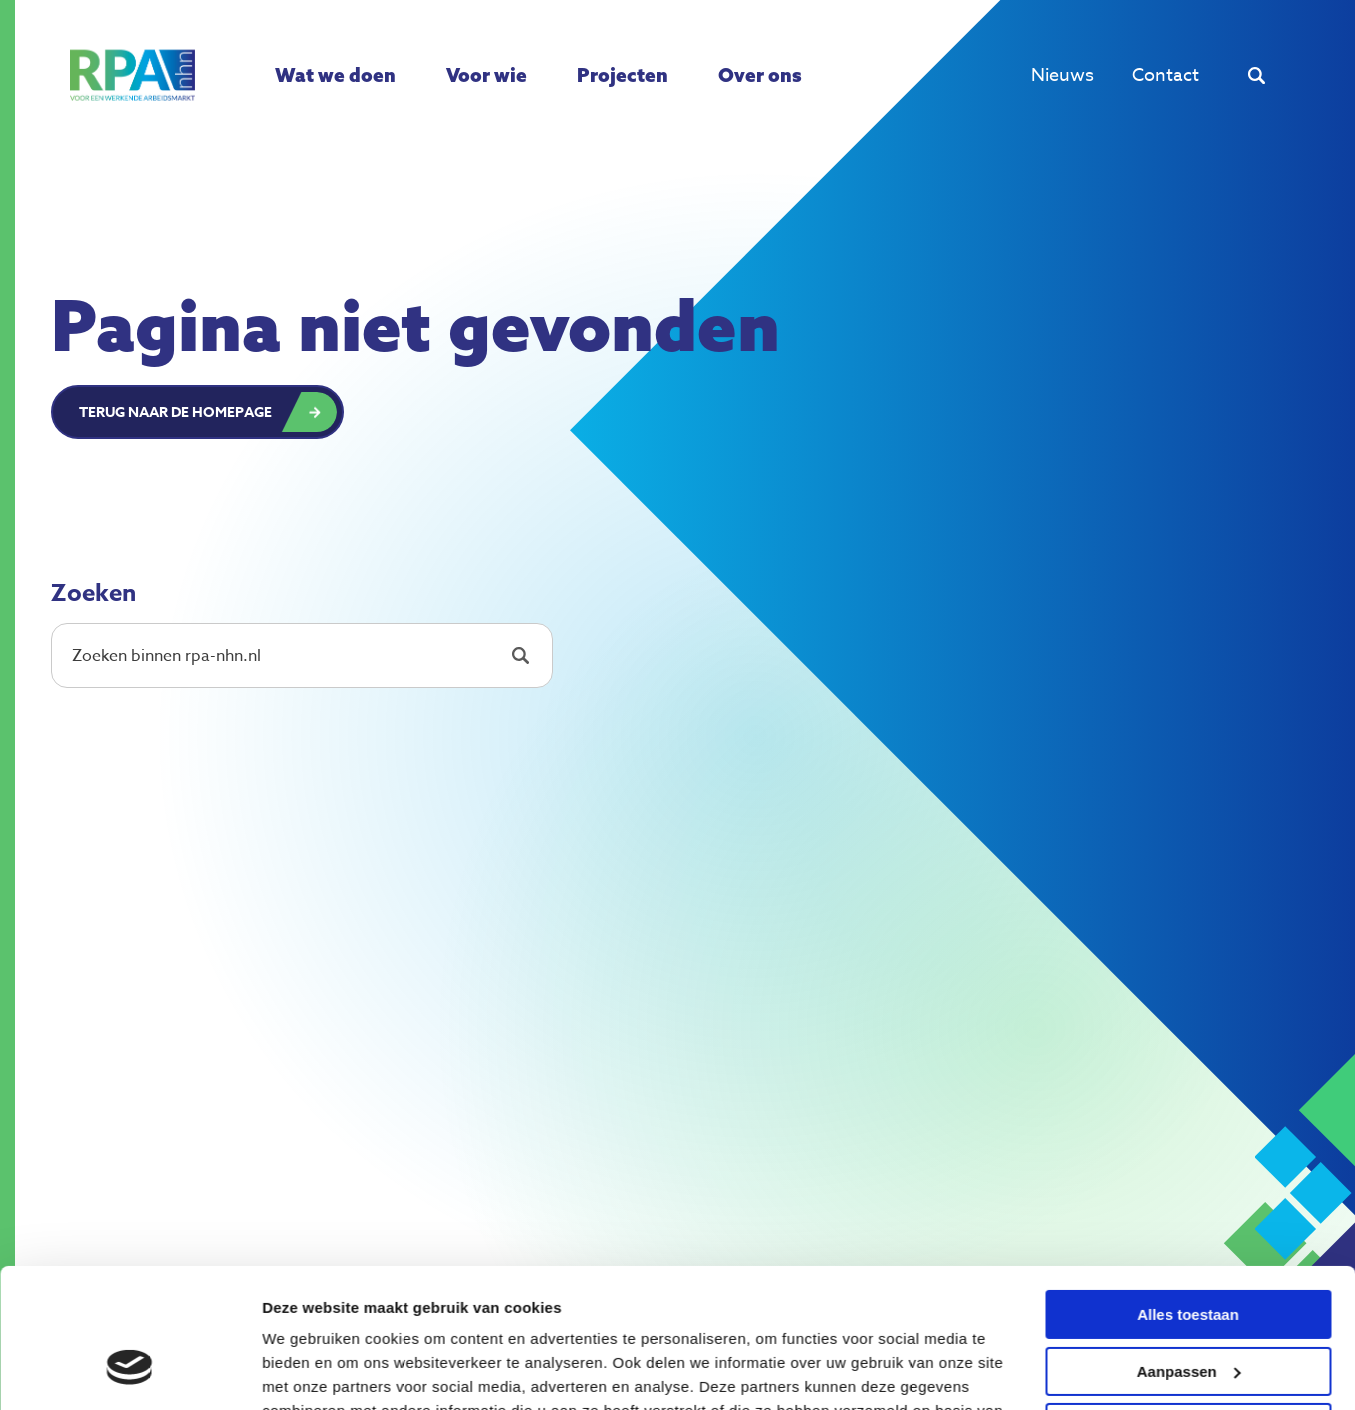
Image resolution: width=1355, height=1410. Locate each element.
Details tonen (309, 1370)
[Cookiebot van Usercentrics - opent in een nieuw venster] (129, 1371)
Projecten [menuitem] (622, 75)
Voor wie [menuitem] (486, 75)
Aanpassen (1189, 1251)
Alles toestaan (1188, 1195)
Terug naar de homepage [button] (175, 412)
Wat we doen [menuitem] (335, 75)
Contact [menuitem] (1165, 75)
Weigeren (1187, 1308)
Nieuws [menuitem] (1062, 75)
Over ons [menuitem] (760, 75)
